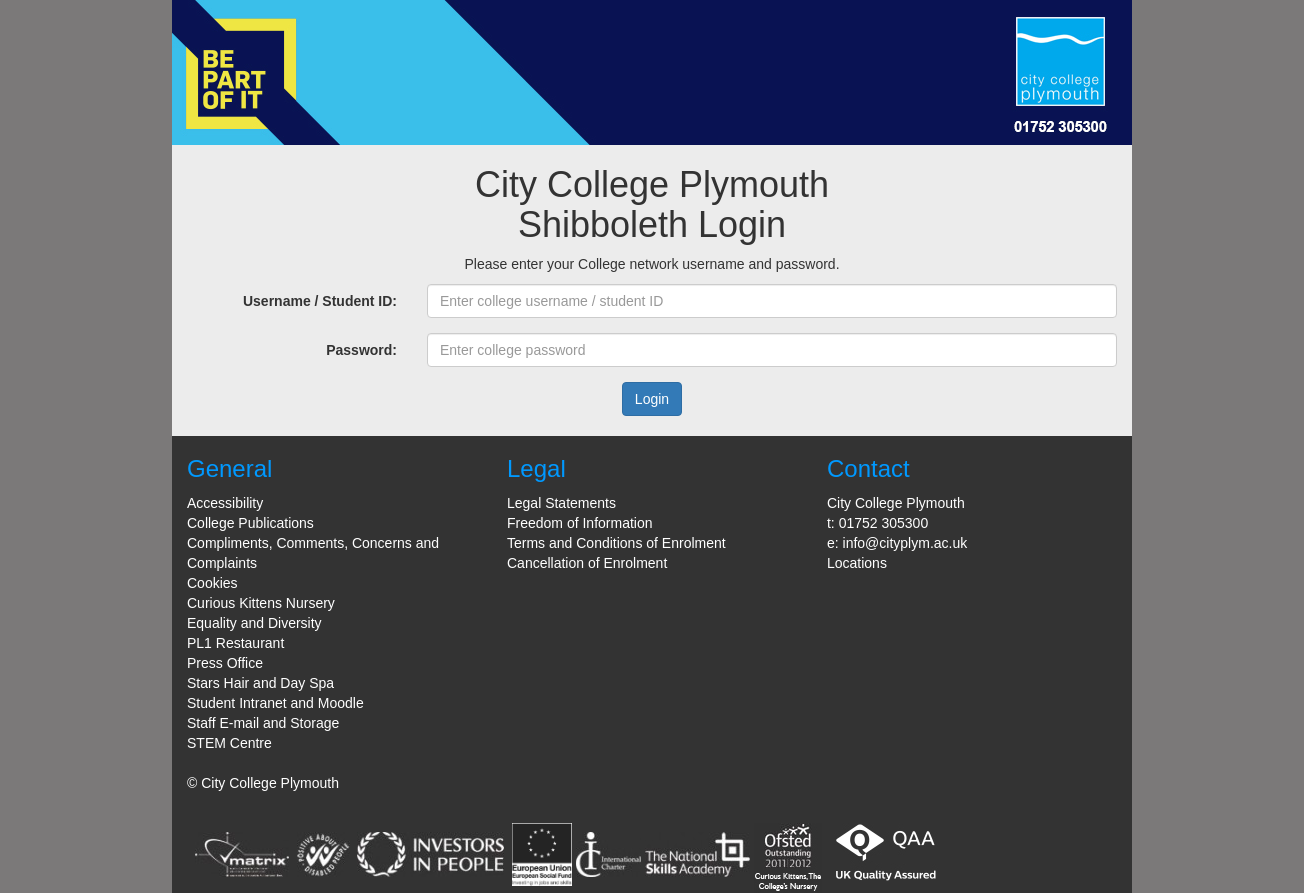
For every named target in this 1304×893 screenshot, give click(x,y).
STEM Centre (229, 743)
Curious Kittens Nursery (261, 603)
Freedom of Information (580, 523)
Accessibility (225, 503)
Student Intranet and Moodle (275, 703)
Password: (361, 350)
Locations (857, 563)
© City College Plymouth (263, 783)
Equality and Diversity (254, 623)
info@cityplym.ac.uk (905, 543)
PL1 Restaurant (235, 643)
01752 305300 (884, 523)
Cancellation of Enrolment (587, 563)
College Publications (250, 523)
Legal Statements (561, 503)
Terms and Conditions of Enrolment (616, 543)
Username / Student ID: (320, 301)
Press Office (225, 663)
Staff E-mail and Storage (263, 723)
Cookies (212, 583)
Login (652, 399)
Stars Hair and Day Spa (260, 683)
